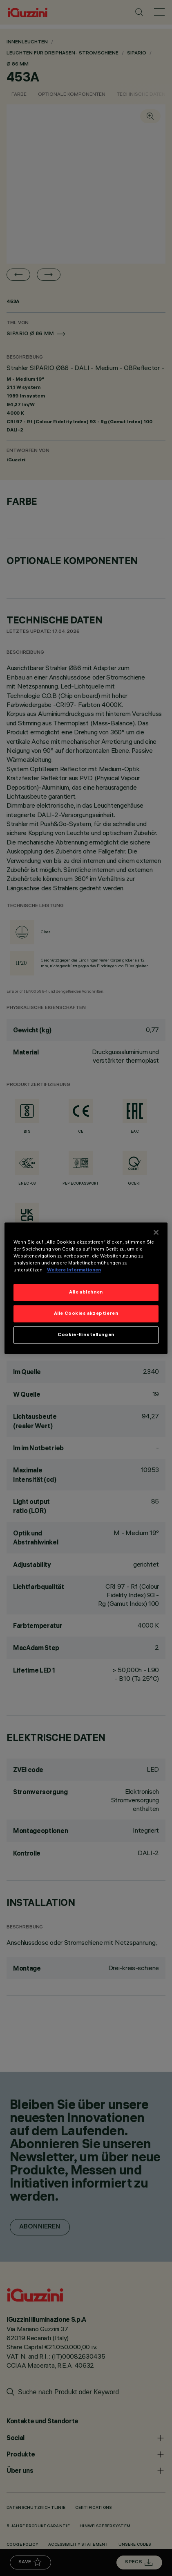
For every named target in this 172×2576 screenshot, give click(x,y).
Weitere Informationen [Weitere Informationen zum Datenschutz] (74, 1270)
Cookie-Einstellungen (86, 1334)
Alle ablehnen (86, 1292)
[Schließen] (156, 1232)
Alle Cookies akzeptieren (86, 1313)
